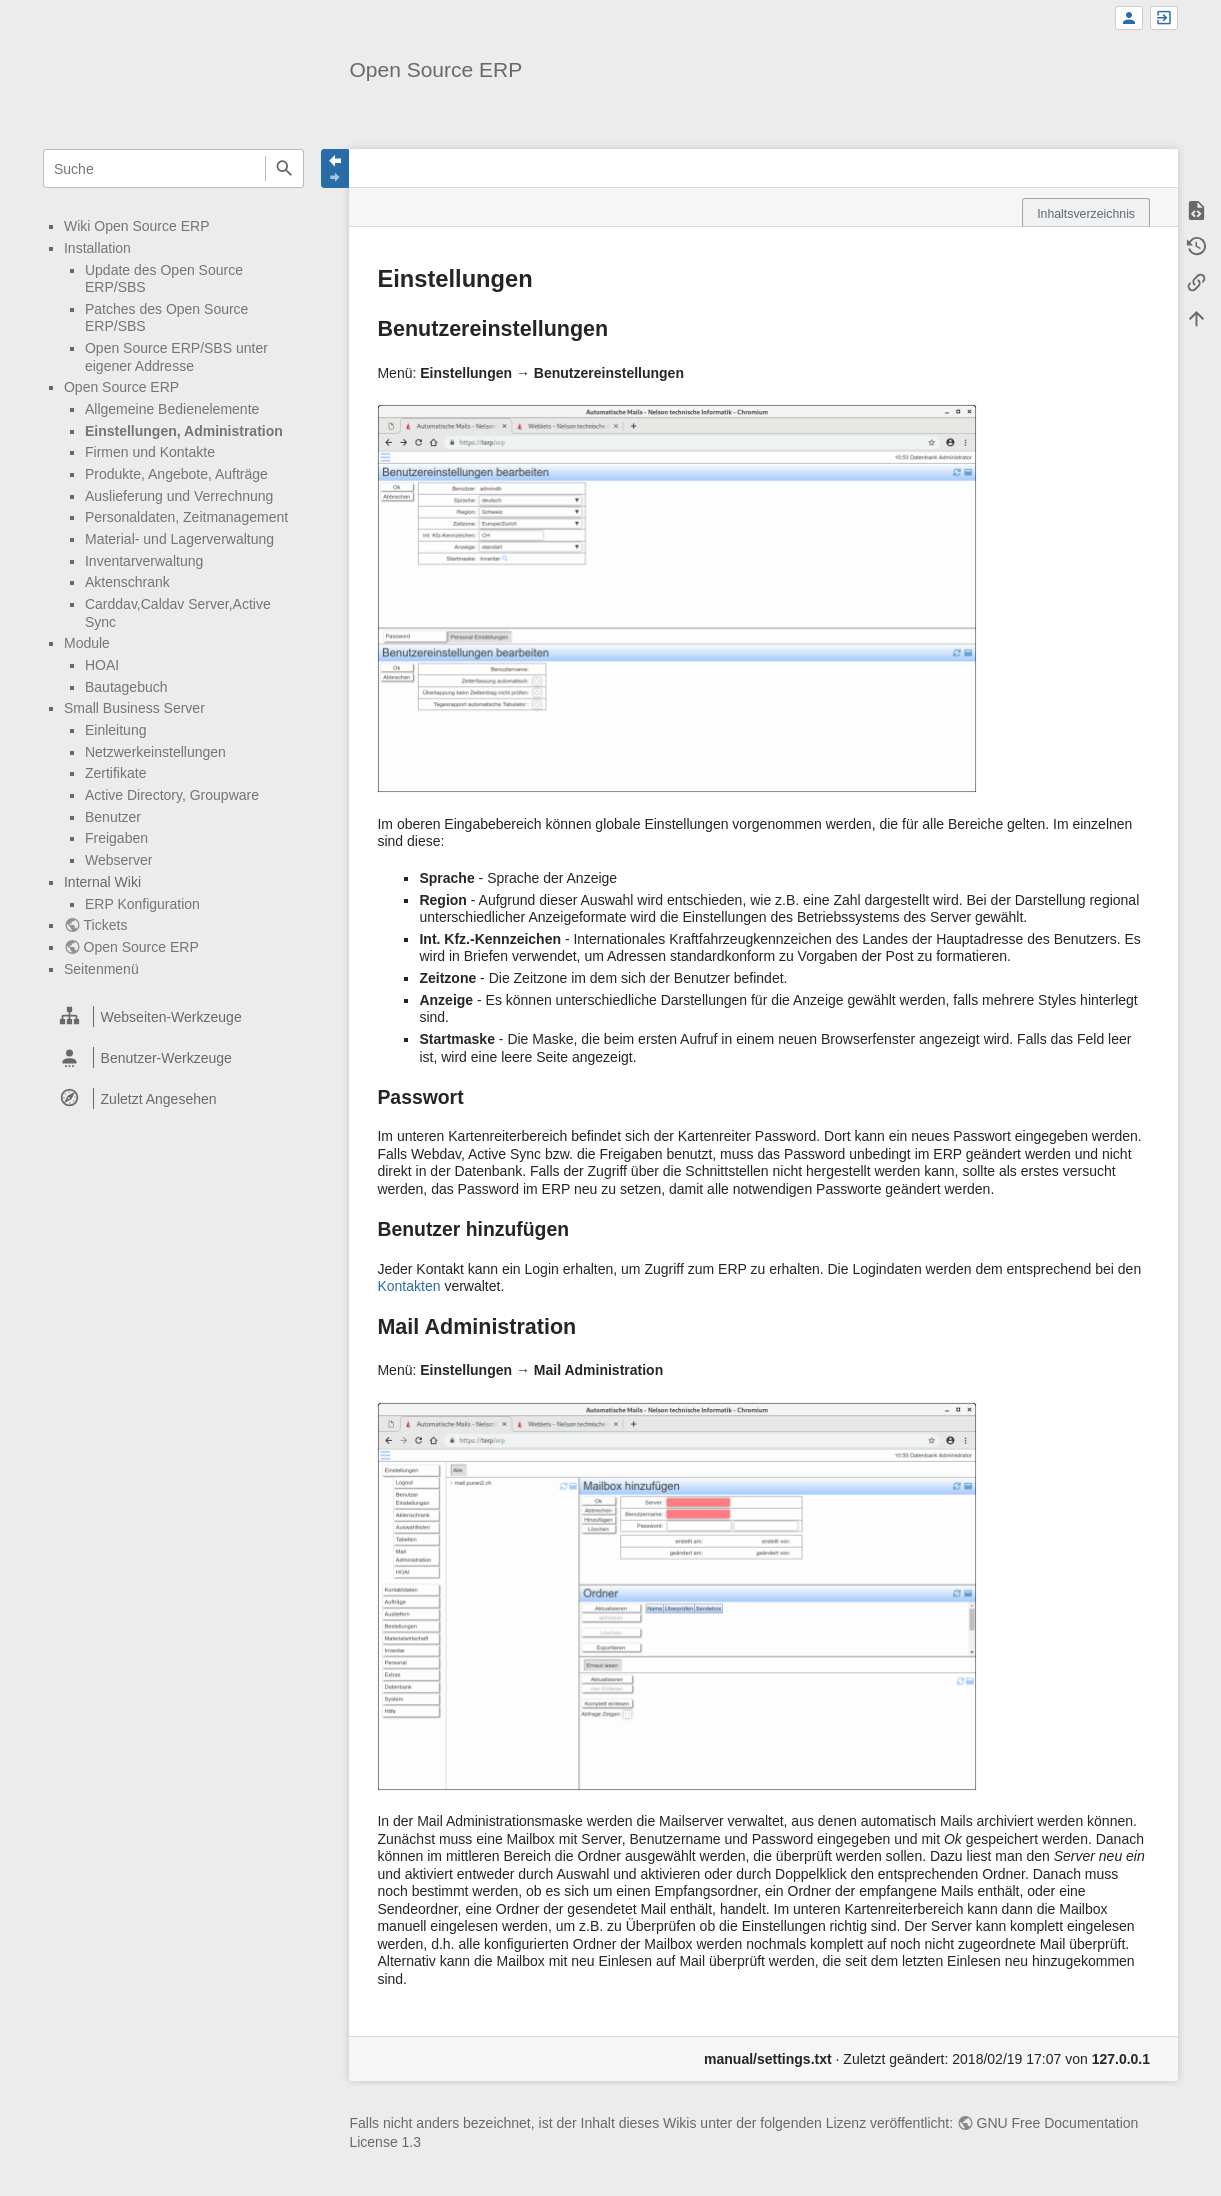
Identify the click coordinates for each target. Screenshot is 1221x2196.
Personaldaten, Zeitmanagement (186, 517)
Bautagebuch (126, 687)
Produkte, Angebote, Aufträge (176, 474)
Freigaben (116, 838)
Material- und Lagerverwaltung (179, 539)
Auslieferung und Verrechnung (179, 496)
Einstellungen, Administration (184, 431)
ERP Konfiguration (142, 904)
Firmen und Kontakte (150, 452)
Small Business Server (134, 708)
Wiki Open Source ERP (137, 226)
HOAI (102, 665)
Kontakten (408, 1286)
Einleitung (116, 730)
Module (87, 643)
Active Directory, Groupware (172, 795)
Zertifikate (115, 773)
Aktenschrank (127, 582)
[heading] (174, 1016)
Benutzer (113, 817)
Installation (97, 248)
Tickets (106, 925)
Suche (284, 168)
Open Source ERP (121, 387)
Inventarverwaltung (144, 561)
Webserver (118, 860)
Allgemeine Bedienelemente (172, 409)
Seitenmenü (101, 969)
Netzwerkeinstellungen (155, 752)
